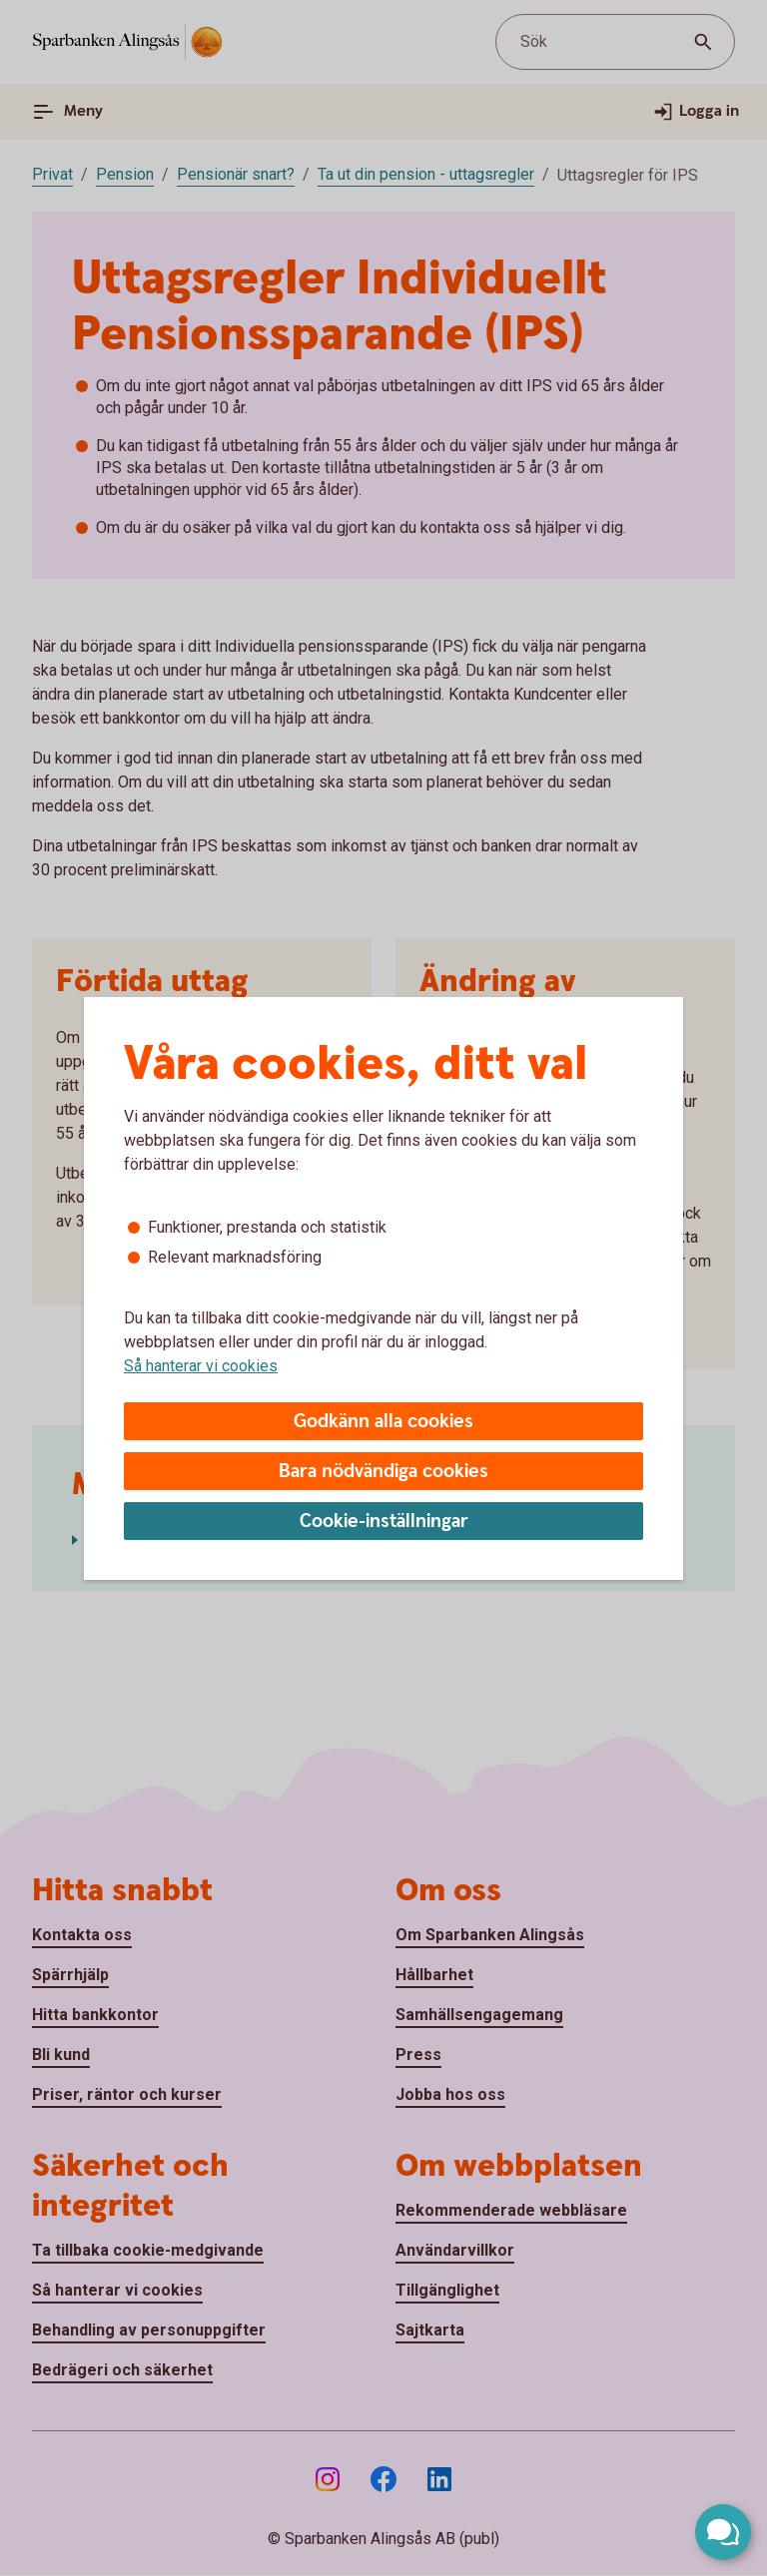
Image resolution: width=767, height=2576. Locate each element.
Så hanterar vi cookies (201, 1365)
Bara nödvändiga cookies (383, 1471)
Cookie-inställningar (384, 1521)
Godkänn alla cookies (383, 1421)
